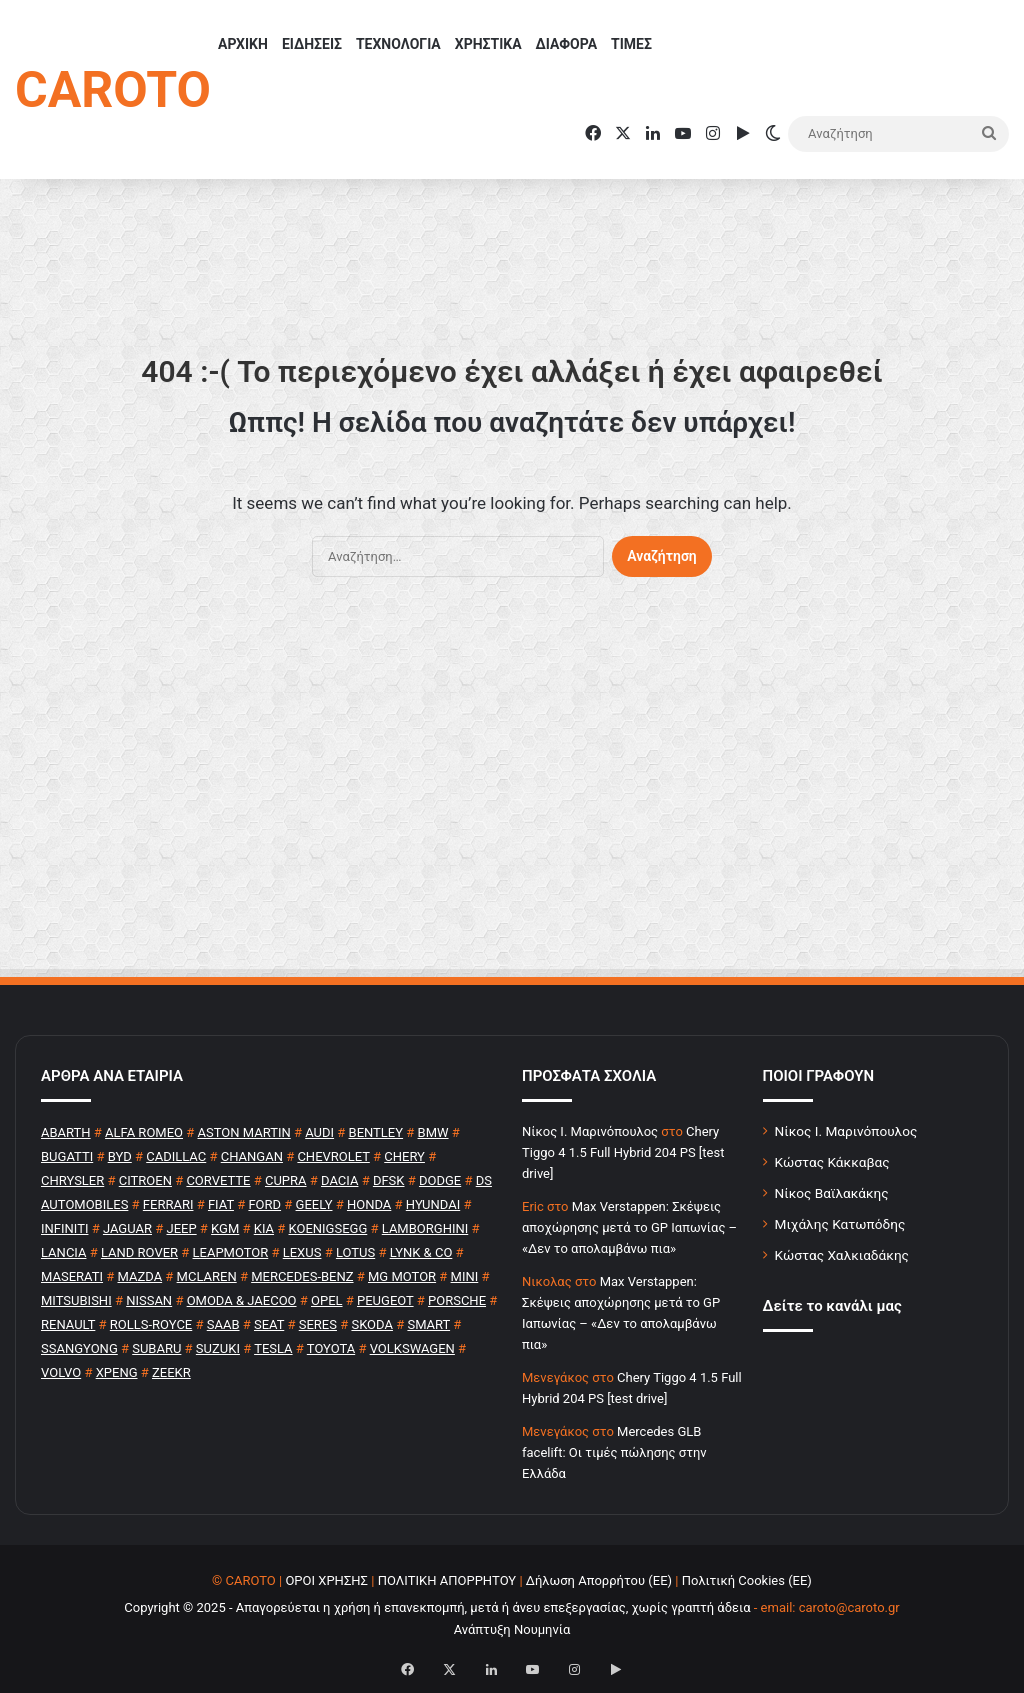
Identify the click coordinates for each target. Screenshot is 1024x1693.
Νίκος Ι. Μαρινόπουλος (846, 1131)
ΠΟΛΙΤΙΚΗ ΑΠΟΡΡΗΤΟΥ (447, 1580)
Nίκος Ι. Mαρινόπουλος (590, 1131)
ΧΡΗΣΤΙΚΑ (488, 44)
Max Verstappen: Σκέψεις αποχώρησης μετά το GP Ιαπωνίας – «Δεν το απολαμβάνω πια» (629, 1227)
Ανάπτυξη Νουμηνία (512, 1629)
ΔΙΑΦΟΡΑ (566, 44)
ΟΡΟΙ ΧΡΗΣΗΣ (326, 1580)
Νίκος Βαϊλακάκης (832, 1193)
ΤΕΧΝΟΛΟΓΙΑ (398, 44)
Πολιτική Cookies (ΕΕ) (747, 1580)
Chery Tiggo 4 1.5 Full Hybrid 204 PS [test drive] (623, 1152)
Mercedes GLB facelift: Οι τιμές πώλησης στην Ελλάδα (614, 1452)
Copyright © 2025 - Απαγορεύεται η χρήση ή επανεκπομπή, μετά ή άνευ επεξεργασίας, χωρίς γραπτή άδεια (437, 1607)
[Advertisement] (512, 787)
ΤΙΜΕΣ (631, 44)
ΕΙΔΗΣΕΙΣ (312, 44)
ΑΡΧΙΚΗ (243, 44)
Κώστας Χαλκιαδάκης (842, 1255)
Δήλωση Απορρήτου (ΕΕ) (599, 1580)
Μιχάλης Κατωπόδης (840, 1224)
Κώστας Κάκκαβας (832, 1162)
